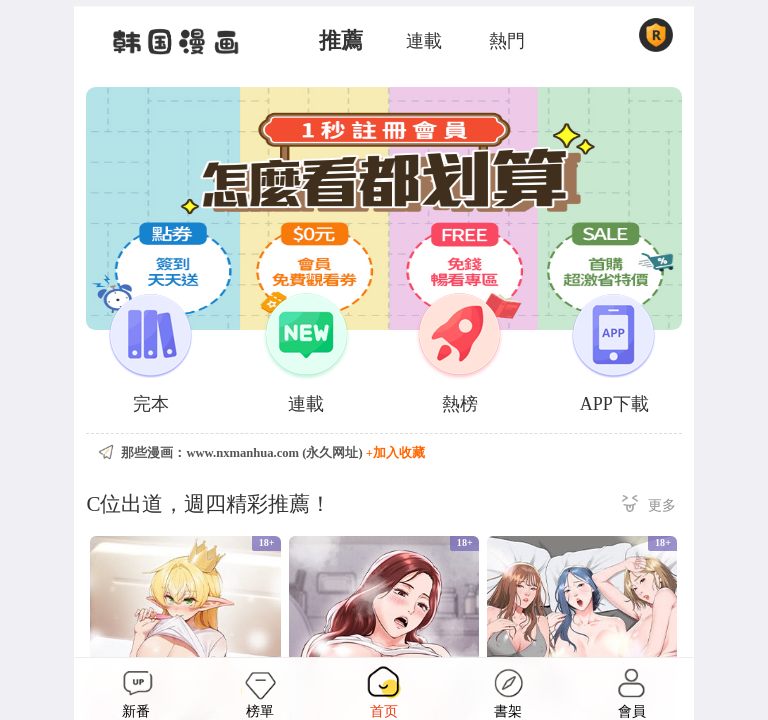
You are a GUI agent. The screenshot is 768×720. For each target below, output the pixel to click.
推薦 (341, 41)
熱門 (507, 41)
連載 (424, 41)
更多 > (649, 506)
